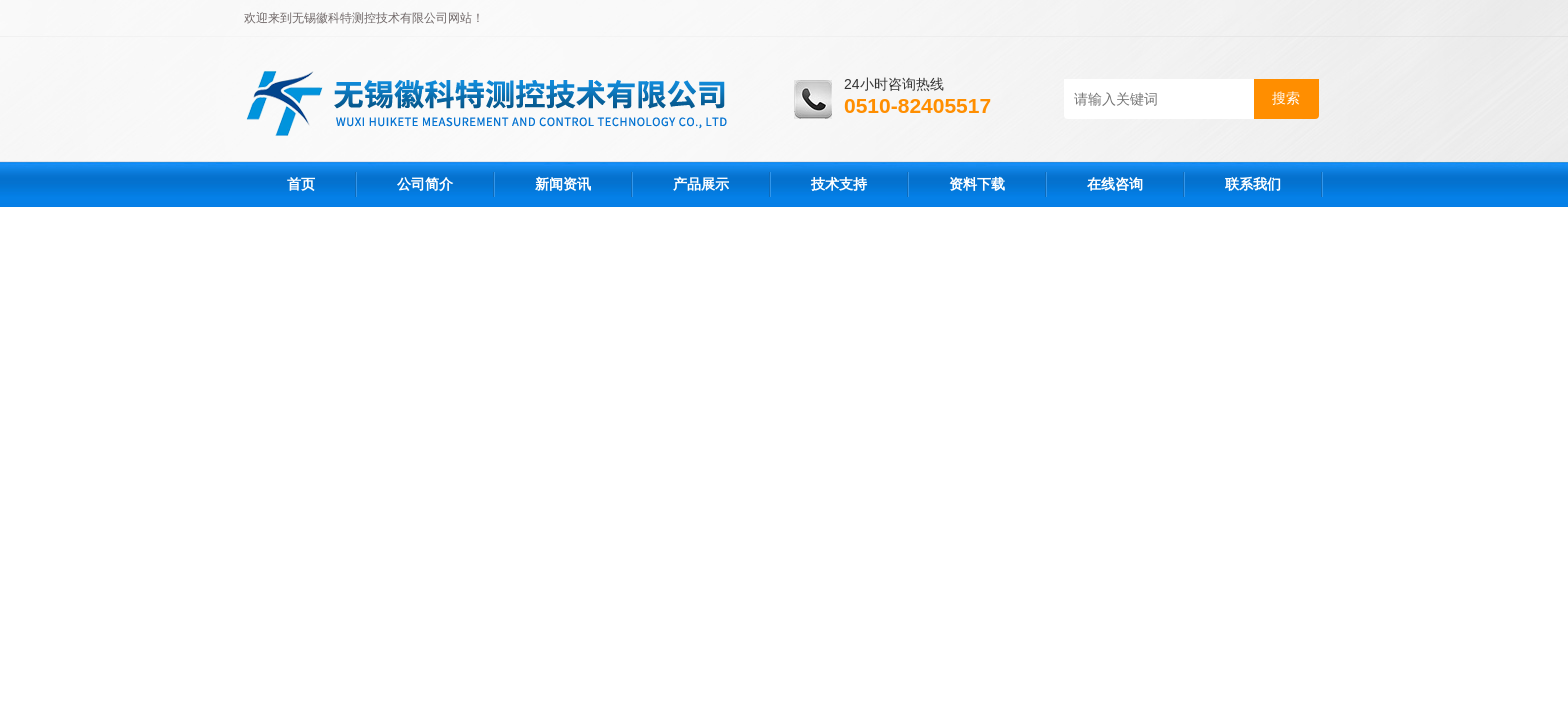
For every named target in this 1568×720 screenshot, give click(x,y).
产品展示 (701, 184)
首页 (301, 184)
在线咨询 (1115, 184)
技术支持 (839, 184)
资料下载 (977, 184)
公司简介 (425, 184)
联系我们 (1253, 184)
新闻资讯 (563, 184)
